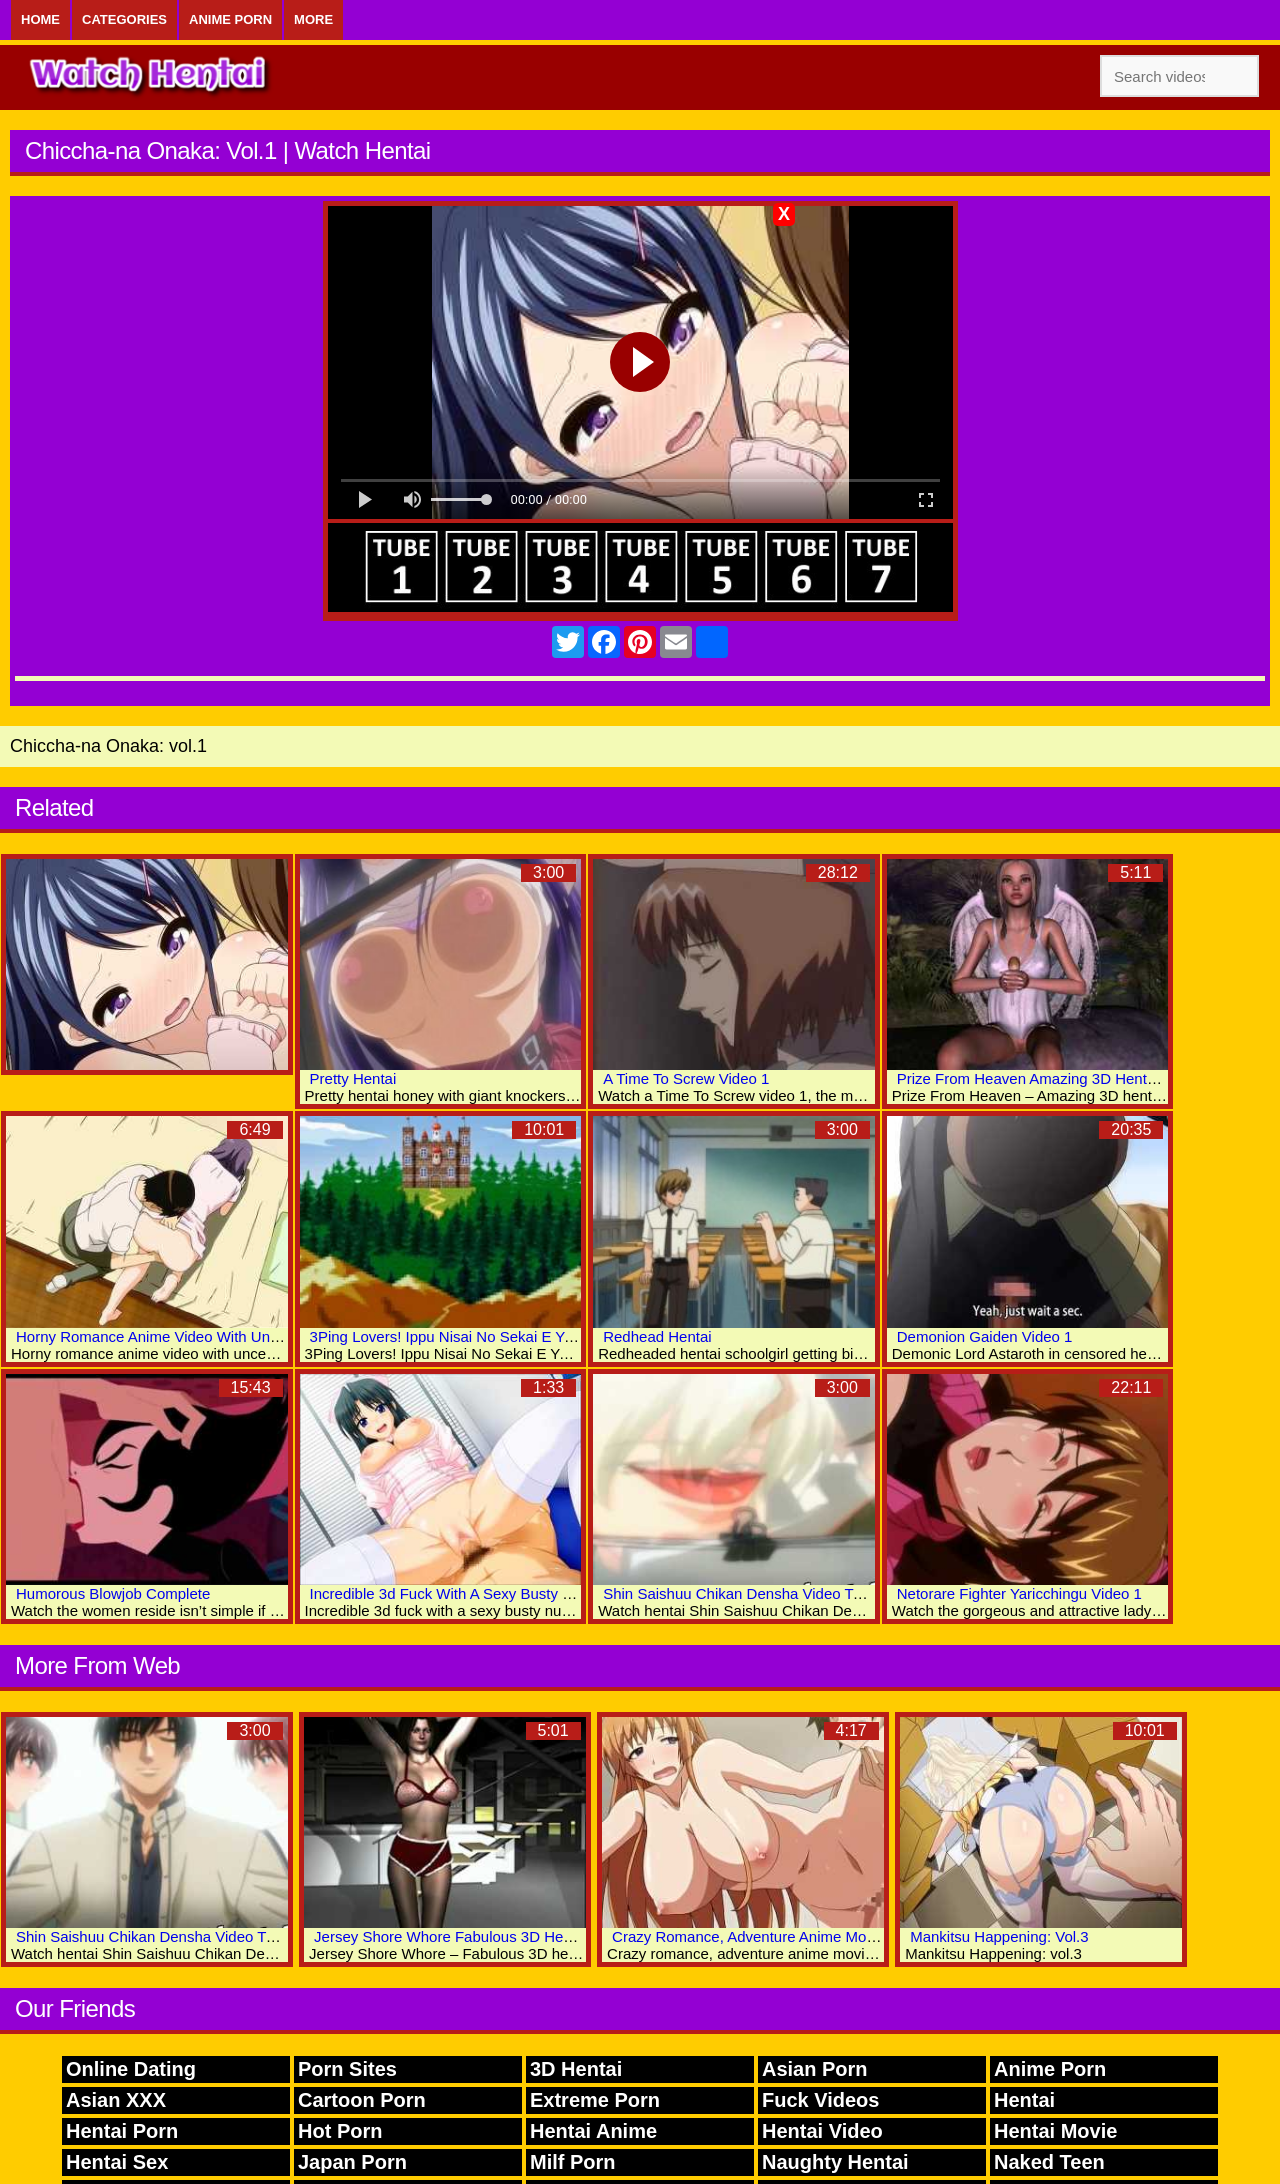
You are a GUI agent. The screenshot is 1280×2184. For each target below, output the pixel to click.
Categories (124, 19)
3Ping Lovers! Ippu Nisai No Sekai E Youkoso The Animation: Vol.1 (532, 1336)
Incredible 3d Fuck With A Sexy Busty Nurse (456, 1593)
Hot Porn (340, 2131)
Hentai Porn (122, 2131)
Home (40, 19)
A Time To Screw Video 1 (686, 1078)
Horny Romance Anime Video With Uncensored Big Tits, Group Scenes (252, 1336)
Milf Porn (573, 2162)
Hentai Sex (117, 2162)
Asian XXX (116, 2100)
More (313, 19)
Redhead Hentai (657, 1336)
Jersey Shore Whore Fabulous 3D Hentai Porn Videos (493, 1936)
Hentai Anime (593, 2131)
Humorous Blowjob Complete (113, 1593)
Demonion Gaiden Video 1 (985, 1336)
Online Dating (131, 2069)
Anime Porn (230, 19)
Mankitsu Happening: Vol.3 (999, 1936)
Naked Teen (1049, 2162)
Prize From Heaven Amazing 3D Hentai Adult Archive (1073, 1078)
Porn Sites (347, 2069)
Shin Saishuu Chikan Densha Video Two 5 (156, 1936)
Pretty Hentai (353, 1078)
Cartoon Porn (362, 2100)
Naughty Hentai (835, 2162)
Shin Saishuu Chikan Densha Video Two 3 (743, 1593)
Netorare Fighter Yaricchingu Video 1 (1019, 1593)
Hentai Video (822, 2131)
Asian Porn (815, 2069)
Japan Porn (352, 2162)
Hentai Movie (1055, 2131)
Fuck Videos (820, 2100)
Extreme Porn (595, 2100)
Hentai (1024, 2100)
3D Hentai (576, 2069)
